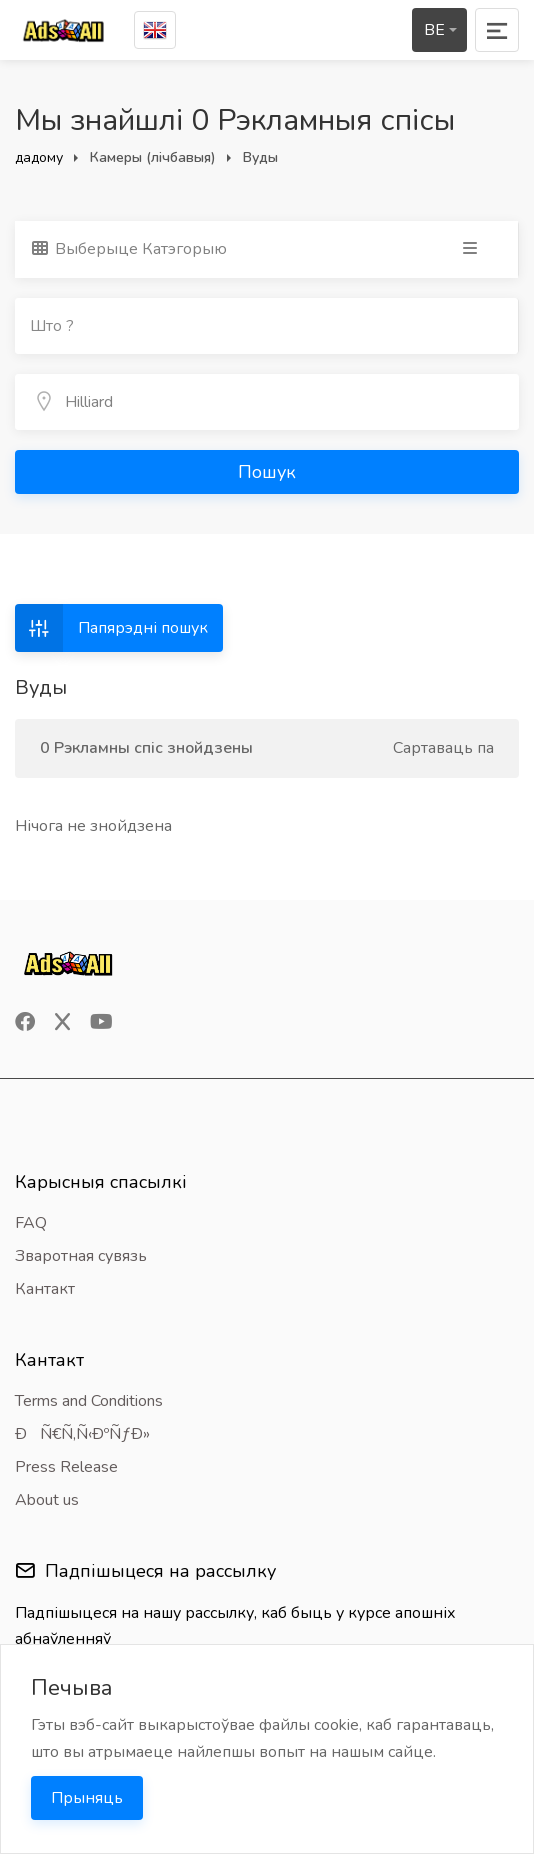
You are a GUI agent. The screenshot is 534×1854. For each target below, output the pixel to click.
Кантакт (45, 1289)
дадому (39, 157)
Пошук (267, 472)
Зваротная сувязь (81, 1256)
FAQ (31, 1223)
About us (47, 1500)
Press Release (66, 1467)
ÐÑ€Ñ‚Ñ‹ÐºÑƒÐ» (82, 1434)
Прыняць (87, 1798)
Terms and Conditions (89, 1401)
